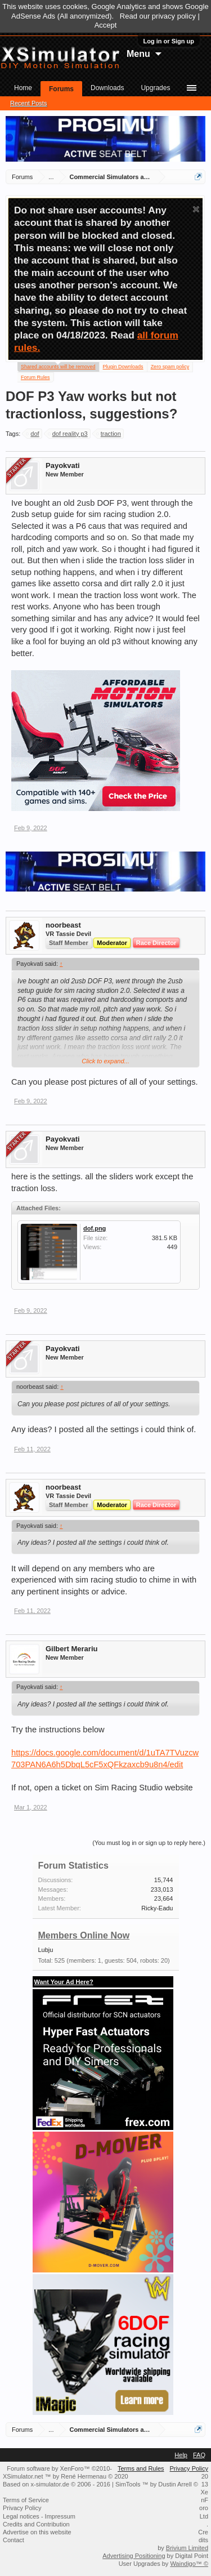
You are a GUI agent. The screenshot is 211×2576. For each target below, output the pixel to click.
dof (33, 434)
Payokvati (63, 465)
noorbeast (63, 925)
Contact (13, 2540)
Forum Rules (35, 377)
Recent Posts (28, 103)
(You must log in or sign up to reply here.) (148, 1842)
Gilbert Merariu (71, 1648)
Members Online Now (84, 1935)
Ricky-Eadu (157, 1908)
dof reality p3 (68, 434)
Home (23, 88)
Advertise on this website (37, 2532)
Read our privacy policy (158, 16)
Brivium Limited (187, 2547)
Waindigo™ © (189, 2563)
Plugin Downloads (123, 366)
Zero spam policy (170, 366)
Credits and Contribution (36, 2524)
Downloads (107, 88)
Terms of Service (26, 2500)
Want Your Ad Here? (63, 1981)
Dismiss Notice (196, 209)
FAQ (199, 2455)
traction (109, 434)
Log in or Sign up (168, 41)
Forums (61, 89)
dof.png (94, 1228)
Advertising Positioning (133, 2555)
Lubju (45, 1949)
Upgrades (155, 88)
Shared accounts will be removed (58, 365)
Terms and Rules (141, 2468)
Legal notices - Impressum (39, 2516)
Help (180, 2455)
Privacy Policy (189, 2468)
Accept (106, 25)
